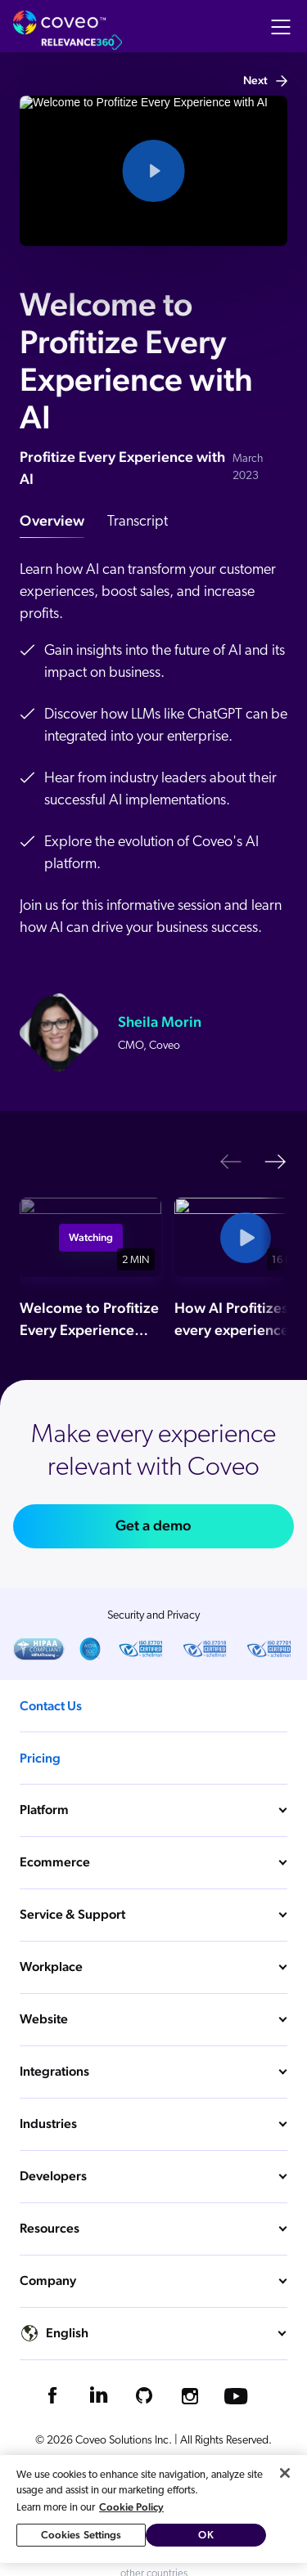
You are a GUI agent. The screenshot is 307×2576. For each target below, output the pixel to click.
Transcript (137, 522)
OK (205, 2535)
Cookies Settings (81, 2535)
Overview (52, 520)
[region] (153, 2509)
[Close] (285, 2473)
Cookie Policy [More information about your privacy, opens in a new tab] (131, 2507)
